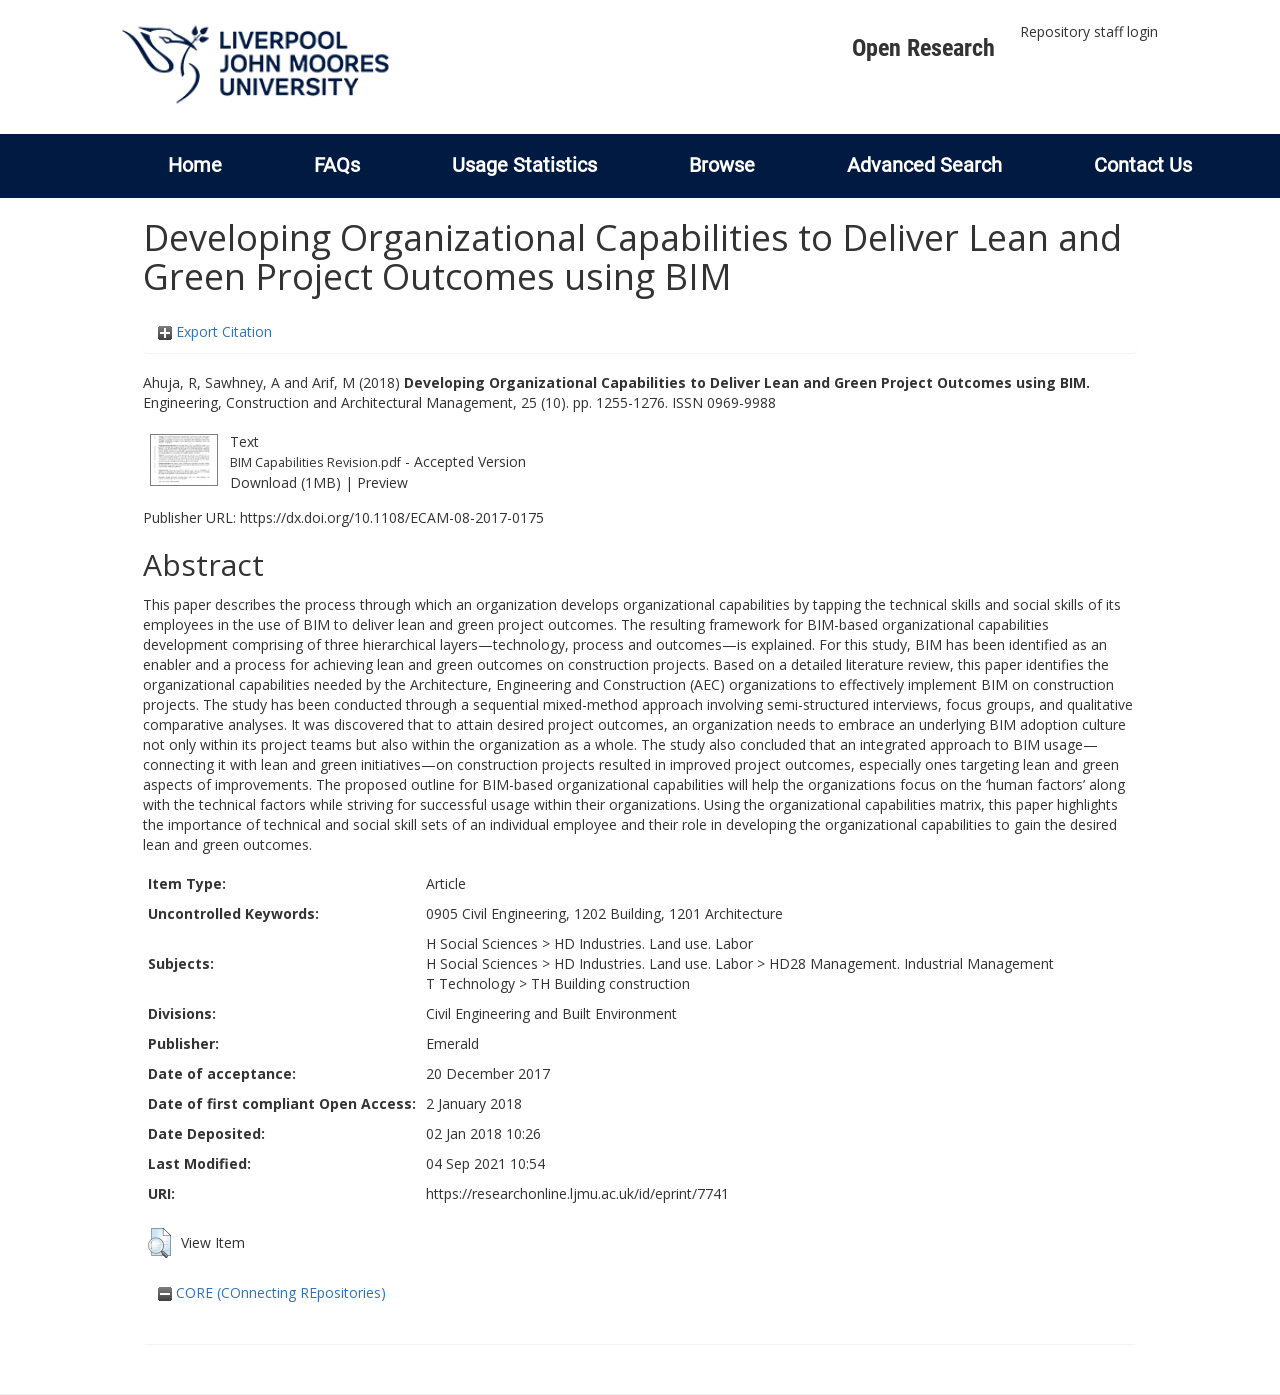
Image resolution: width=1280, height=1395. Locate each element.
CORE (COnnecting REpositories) (272, 1292)
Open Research (923, 48)
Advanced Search (924, 165)
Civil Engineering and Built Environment (551, 1013)
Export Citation (215, 331)
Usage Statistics (524, 165)
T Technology (470, 983)
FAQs (337, 165)
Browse (722, 165)
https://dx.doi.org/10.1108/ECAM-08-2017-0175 (392, 517)
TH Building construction (610, 983)
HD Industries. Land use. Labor (653, 943)
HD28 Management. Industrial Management (911, 963)
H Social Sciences (482, 943)
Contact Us (1143, 165)
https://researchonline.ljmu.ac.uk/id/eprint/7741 (577, 1193)
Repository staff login (1089, 31)
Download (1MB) (285, 482)
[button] (159, 1243)
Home (195, 165)
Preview (382, 482)
